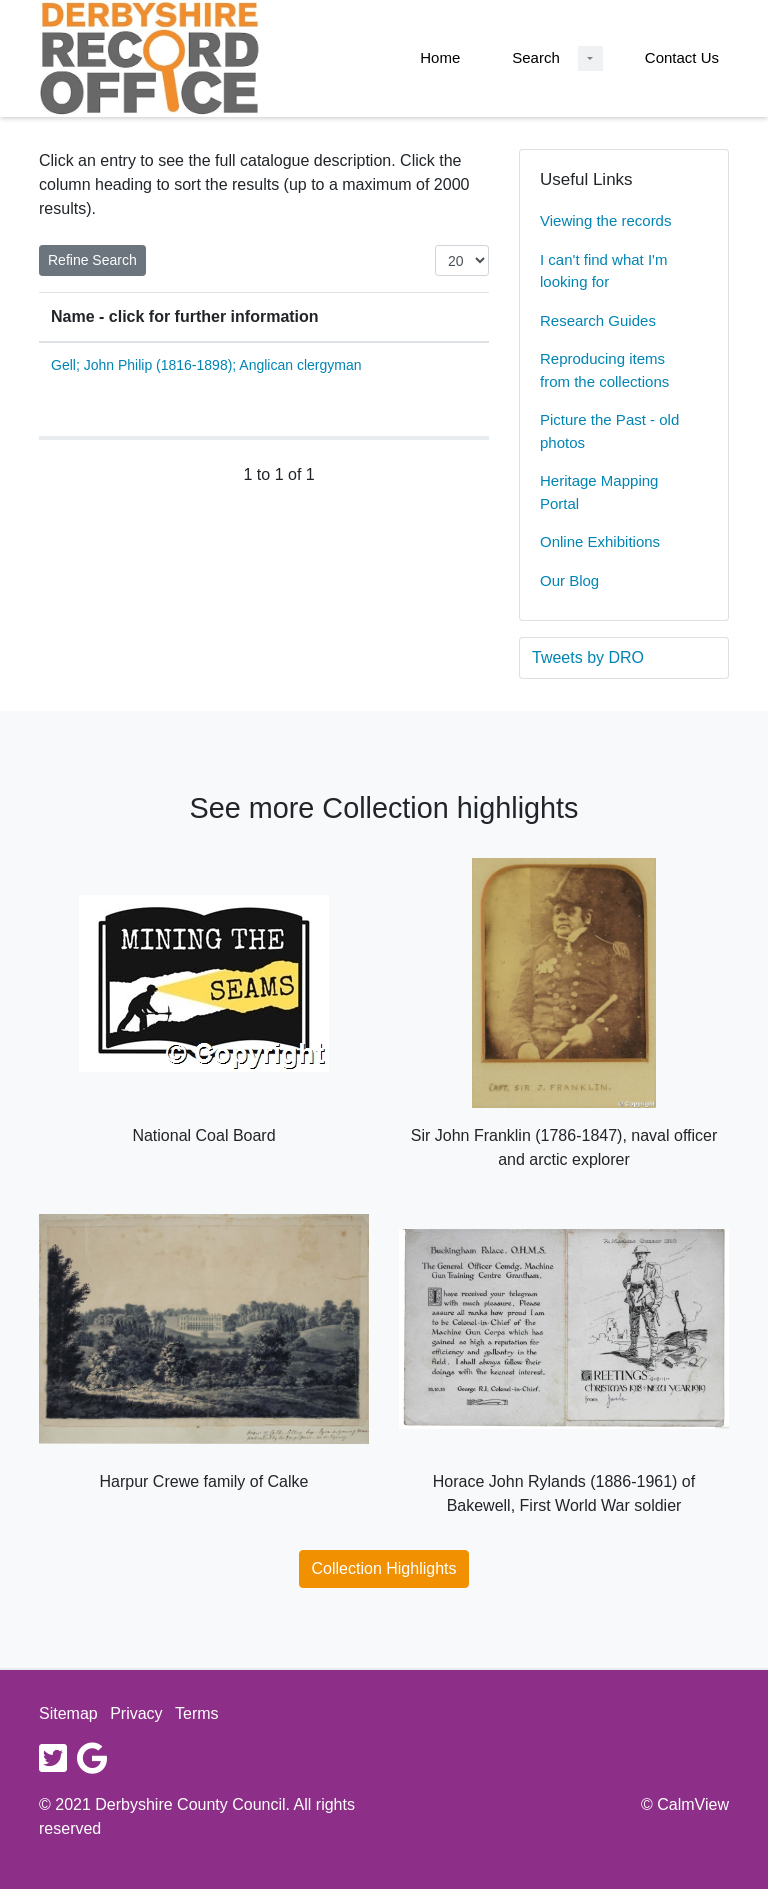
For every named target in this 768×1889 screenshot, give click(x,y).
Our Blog (569, 580)
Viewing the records (605, 220)
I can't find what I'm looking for (603, 271)
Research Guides (598, 320)
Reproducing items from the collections (604, 370)
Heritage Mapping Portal (599, 492)
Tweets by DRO (588, 657)
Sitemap (68, 1713)
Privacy (136, 1713)
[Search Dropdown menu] (590, 58)
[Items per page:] (462, 260)
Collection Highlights (384, 1568)
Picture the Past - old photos (609, 431)
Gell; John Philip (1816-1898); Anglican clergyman (206, 365)
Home (440, 57)
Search (536, 57)
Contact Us (682, 57)
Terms (197, 1713)
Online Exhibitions (600, 541)
